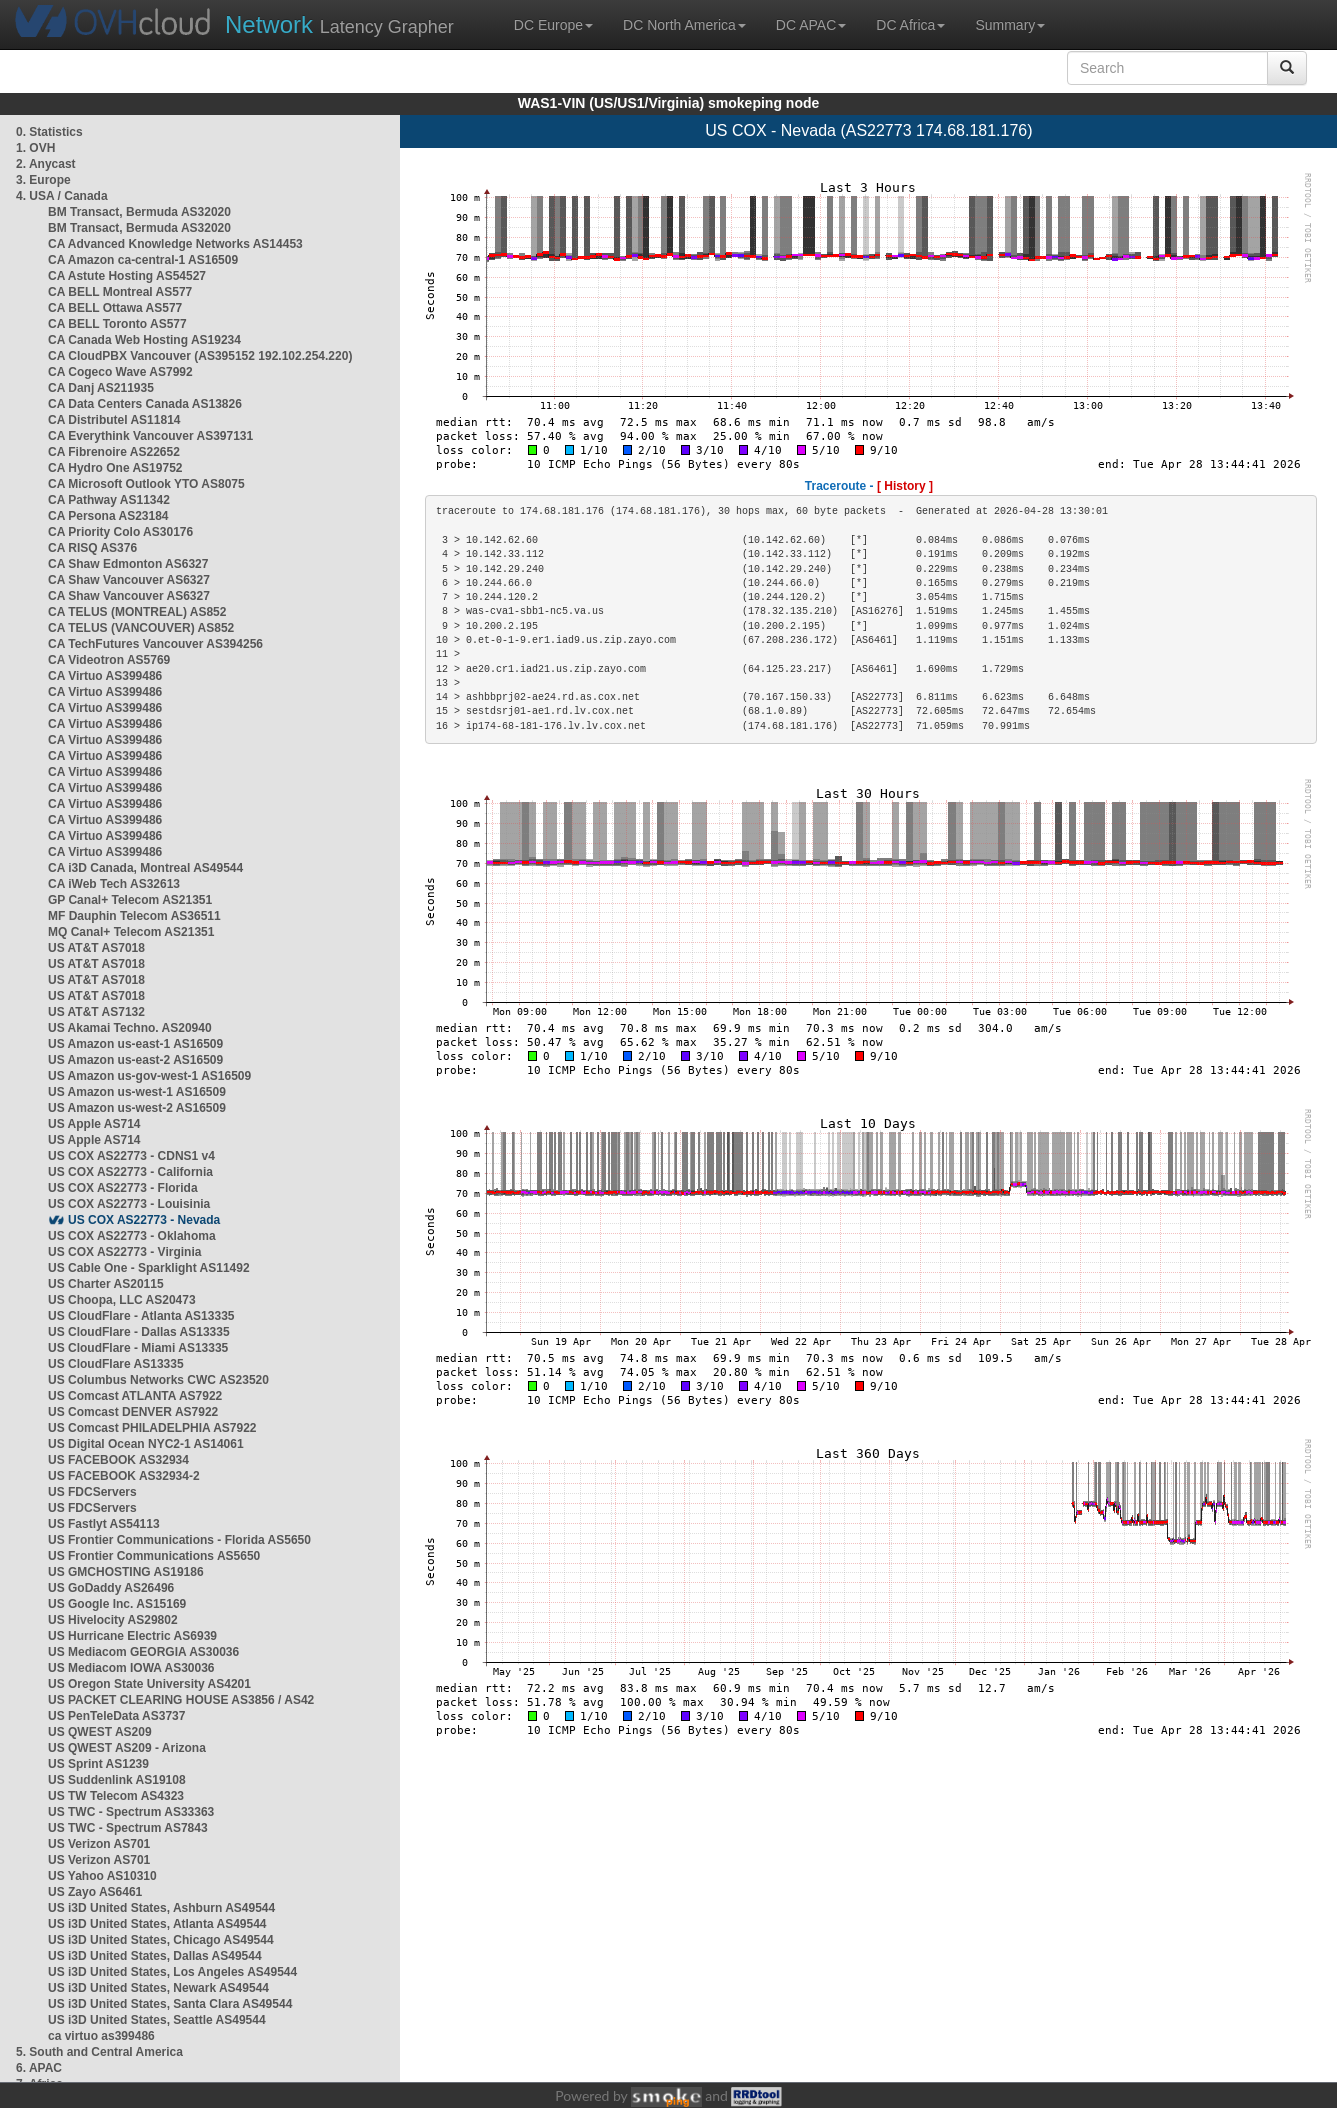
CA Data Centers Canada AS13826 (145, 404)
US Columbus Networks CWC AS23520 (158, 1380)
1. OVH (35, 148)
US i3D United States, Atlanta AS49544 (157, 1924)
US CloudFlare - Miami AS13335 (138, 1348)
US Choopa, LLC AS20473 (122, 1300)
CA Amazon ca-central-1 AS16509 (143, 260)
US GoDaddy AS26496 (111, 1588)
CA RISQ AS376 (92, 548)
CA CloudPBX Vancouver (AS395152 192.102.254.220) (200, 356)
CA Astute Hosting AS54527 (127, 276)
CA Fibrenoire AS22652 (114, 452)
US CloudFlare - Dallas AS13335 (139, 1332)
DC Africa (910, 25)
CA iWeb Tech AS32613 (114, 884)
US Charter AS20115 (106, 1284)
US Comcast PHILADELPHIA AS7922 (152, 1428)
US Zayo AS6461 (95, 1892)
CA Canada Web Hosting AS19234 (144, 340)
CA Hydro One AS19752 (115, 468)
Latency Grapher (339, 24)
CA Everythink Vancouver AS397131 (150, 436)
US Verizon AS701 (99, 1844)
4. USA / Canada (62, 196)
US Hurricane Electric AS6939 (132, 1636)
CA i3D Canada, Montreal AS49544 (145, 868)
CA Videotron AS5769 (109, 660)
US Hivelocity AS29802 (113, 1620)
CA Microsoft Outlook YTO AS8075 (146, 484)
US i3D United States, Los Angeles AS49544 (172, 1972)
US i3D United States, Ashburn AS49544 (161, 1908)
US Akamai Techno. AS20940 (130, 1028)
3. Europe (43, 180)
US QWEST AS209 (100, 1732)
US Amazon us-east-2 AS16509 (135, 1060)
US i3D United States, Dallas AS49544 (155, 1956)
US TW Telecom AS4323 (116, 1796)
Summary (1010, 25)
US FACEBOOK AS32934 (118, 1460)
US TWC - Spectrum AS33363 (131, 1812)
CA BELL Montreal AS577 (120, 292)
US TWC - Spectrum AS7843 (128, 1828)
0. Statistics (49, 132)
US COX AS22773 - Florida (123, 1188)
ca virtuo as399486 (101, 2036)
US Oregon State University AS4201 (149, 1684)
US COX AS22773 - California (130, 1172)
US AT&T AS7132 (96, 1012)
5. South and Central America (99, 2052)
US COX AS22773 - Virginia (124, 1252)
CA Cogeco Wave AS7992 (120, 372)
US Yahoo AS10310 (102, 1876)
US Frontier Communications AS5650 (154, 1556)
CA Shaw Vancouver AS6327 (129, 580)
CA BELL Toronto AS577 (117, 324)
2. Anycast (46, 164)
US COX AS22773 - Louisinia (129, 1204)
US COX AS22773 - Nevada (144, 1220)
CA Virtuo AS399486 (105, 676)
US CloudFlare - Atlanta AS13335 (141, 1316)
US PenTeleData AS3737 (116, 1716)
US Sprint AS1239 (98, 1764)
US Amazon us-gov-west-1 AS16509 (149, 1076)
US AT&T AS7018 (96, 948)
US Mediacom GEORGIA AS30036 (143, 1652)
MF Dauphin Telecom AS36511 (134, 916)
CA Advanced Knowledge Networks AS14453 (175, 244)
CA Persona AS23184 (108, 516)
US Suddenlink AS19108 (117, 1780)
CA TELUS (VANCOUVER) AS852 (141, 628)
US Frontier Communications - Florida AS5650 (179, 1540)
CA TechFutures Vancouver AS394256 (155, 644)
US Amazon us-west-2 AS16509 (137, 1108)
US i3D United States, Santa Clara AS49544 (170, 2004)
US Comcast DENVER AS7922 (133, 1412)
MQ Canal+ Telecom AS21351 (131, 932)
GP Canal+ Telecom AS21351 (130, 900)
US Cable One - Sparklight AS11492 (149, 1268)
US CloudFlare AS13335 (116, 1364)
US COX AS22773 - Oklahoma (132, 1236)
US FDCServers (92, 1492)
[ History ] (905, 486)
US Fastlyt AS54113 (104, 1524)
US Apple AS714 (94, 1124)
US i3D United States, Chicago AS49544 (161, 1940)
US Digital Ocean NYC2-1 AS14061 (146, 1444)
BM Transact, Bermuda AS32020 (139, 212)
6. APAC (39, 2068)
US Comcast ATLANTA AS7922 (135, 1396)
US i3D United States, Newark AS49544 (158, 1988)
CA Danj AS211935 (101, 388)
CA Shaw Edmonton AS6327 (128, 564)
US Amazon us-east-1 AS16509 (135, 1044)
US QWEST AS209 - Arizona (127, 1748)
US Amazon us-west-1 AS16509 (137, 1092)
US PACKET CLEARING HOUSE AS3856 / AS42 (181, 1700)
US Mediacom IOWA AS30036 (131, 1668)
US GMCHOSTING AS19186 (126, 1572)
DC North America (684, 25)
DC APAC (811, 25)
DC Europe (553, 25)
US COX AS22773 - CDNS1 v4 (131, 1156)
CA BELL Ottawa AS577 (115, 308)
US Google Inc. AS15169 (117, 1604)
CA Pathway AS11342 (109, 500)
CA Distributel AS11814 (114, 420)
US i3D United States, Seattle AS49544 (157, 2020)
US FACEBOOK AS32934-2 (124, 1476)
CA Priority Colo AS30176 (120, 532)
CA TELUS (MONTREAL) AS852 (137, 612)
